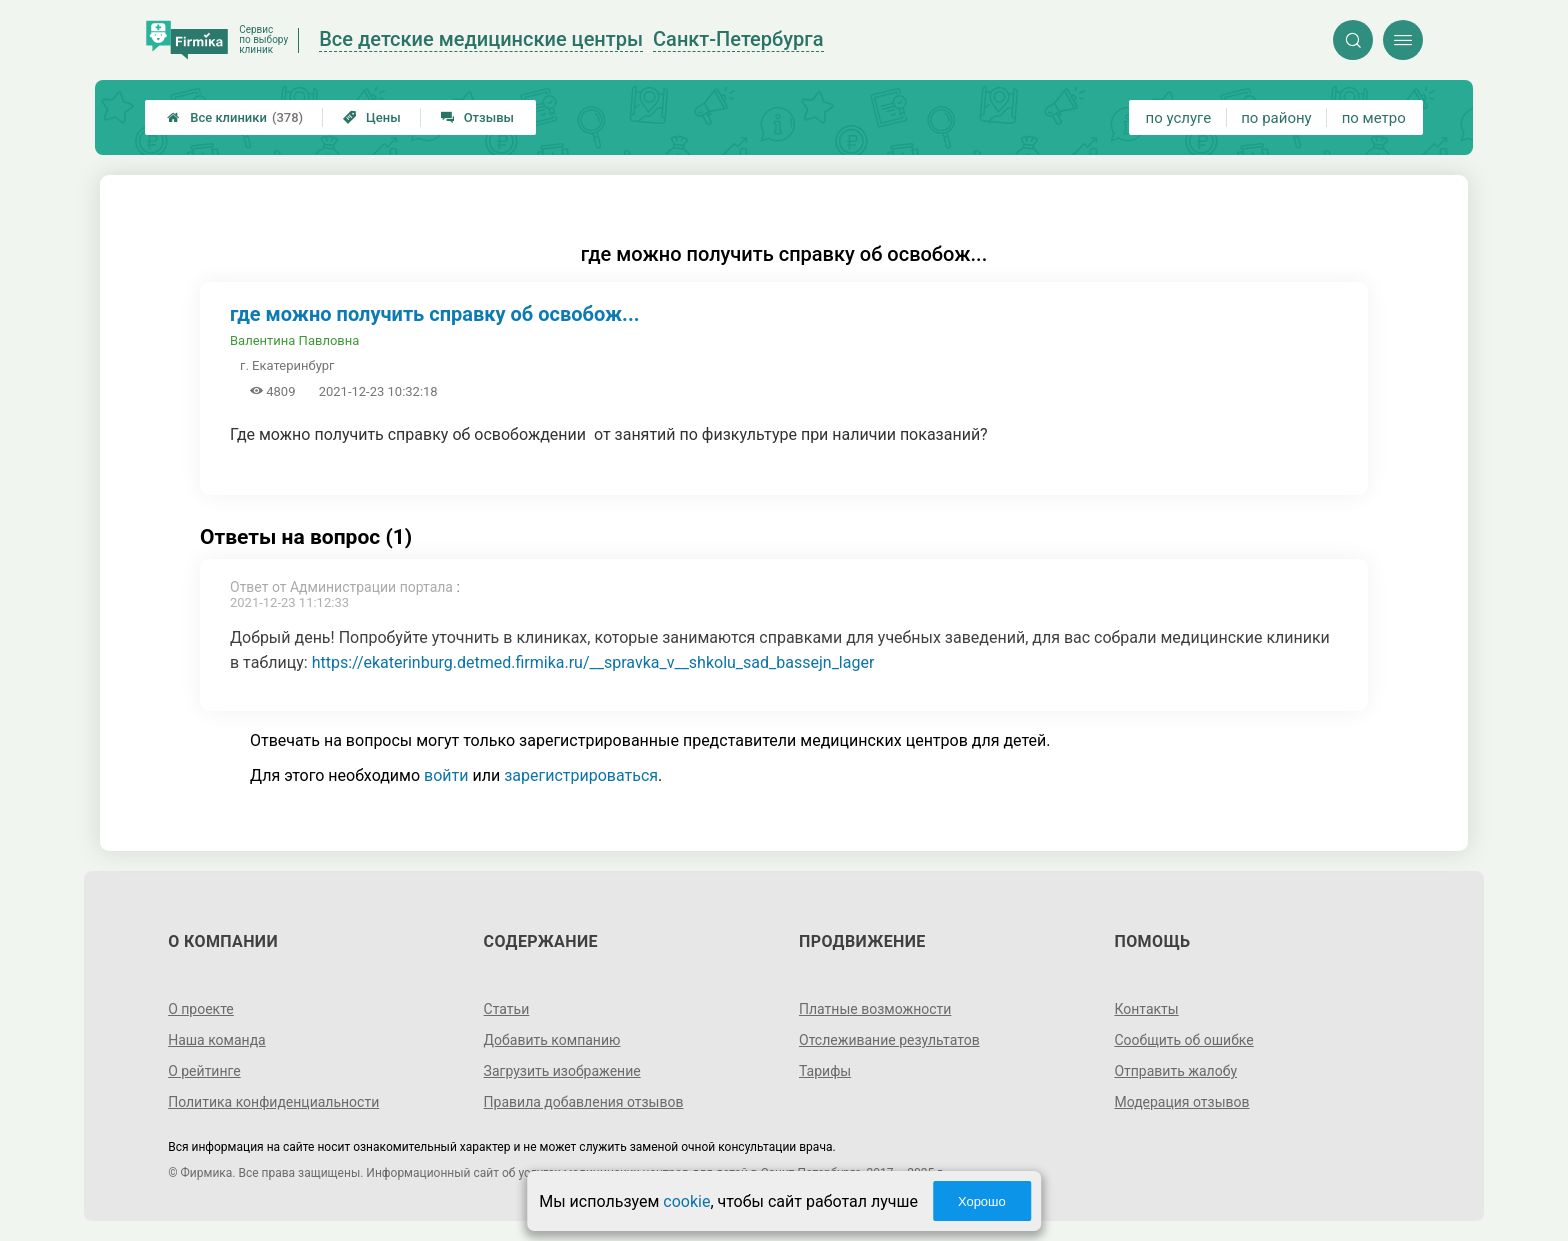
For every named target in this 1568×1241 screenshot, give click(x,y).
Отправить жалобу (1175, 1071)
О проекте (201, 1009)
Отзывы (477, 117)
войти (446, 775)
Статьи (507, 1009)
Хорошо (982, 1201)
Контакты (1146, 1009)
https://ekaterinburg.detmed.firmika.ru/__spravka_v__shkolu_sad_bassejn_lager (593, 662)
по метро (1374, 118)
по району (1276, 118)
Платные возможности (875, 1009)
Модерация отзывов (1181, 1102)
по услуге (1179, 118)
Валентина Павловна (294, 340)
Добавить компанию (552, 1040)
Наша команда (217, 1040)
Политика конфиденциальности (273, 1102)
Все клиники (235, 117)
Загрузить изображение (562, 1071)
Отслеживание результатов (889, 1040)
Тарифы (825, 1071)
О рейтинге (204, 1071)
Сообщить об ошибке (1183, 1040)
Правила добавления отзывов (584, 1102)
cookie (686, 1201)
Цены (372, 117)
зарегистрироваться (581, 775)
